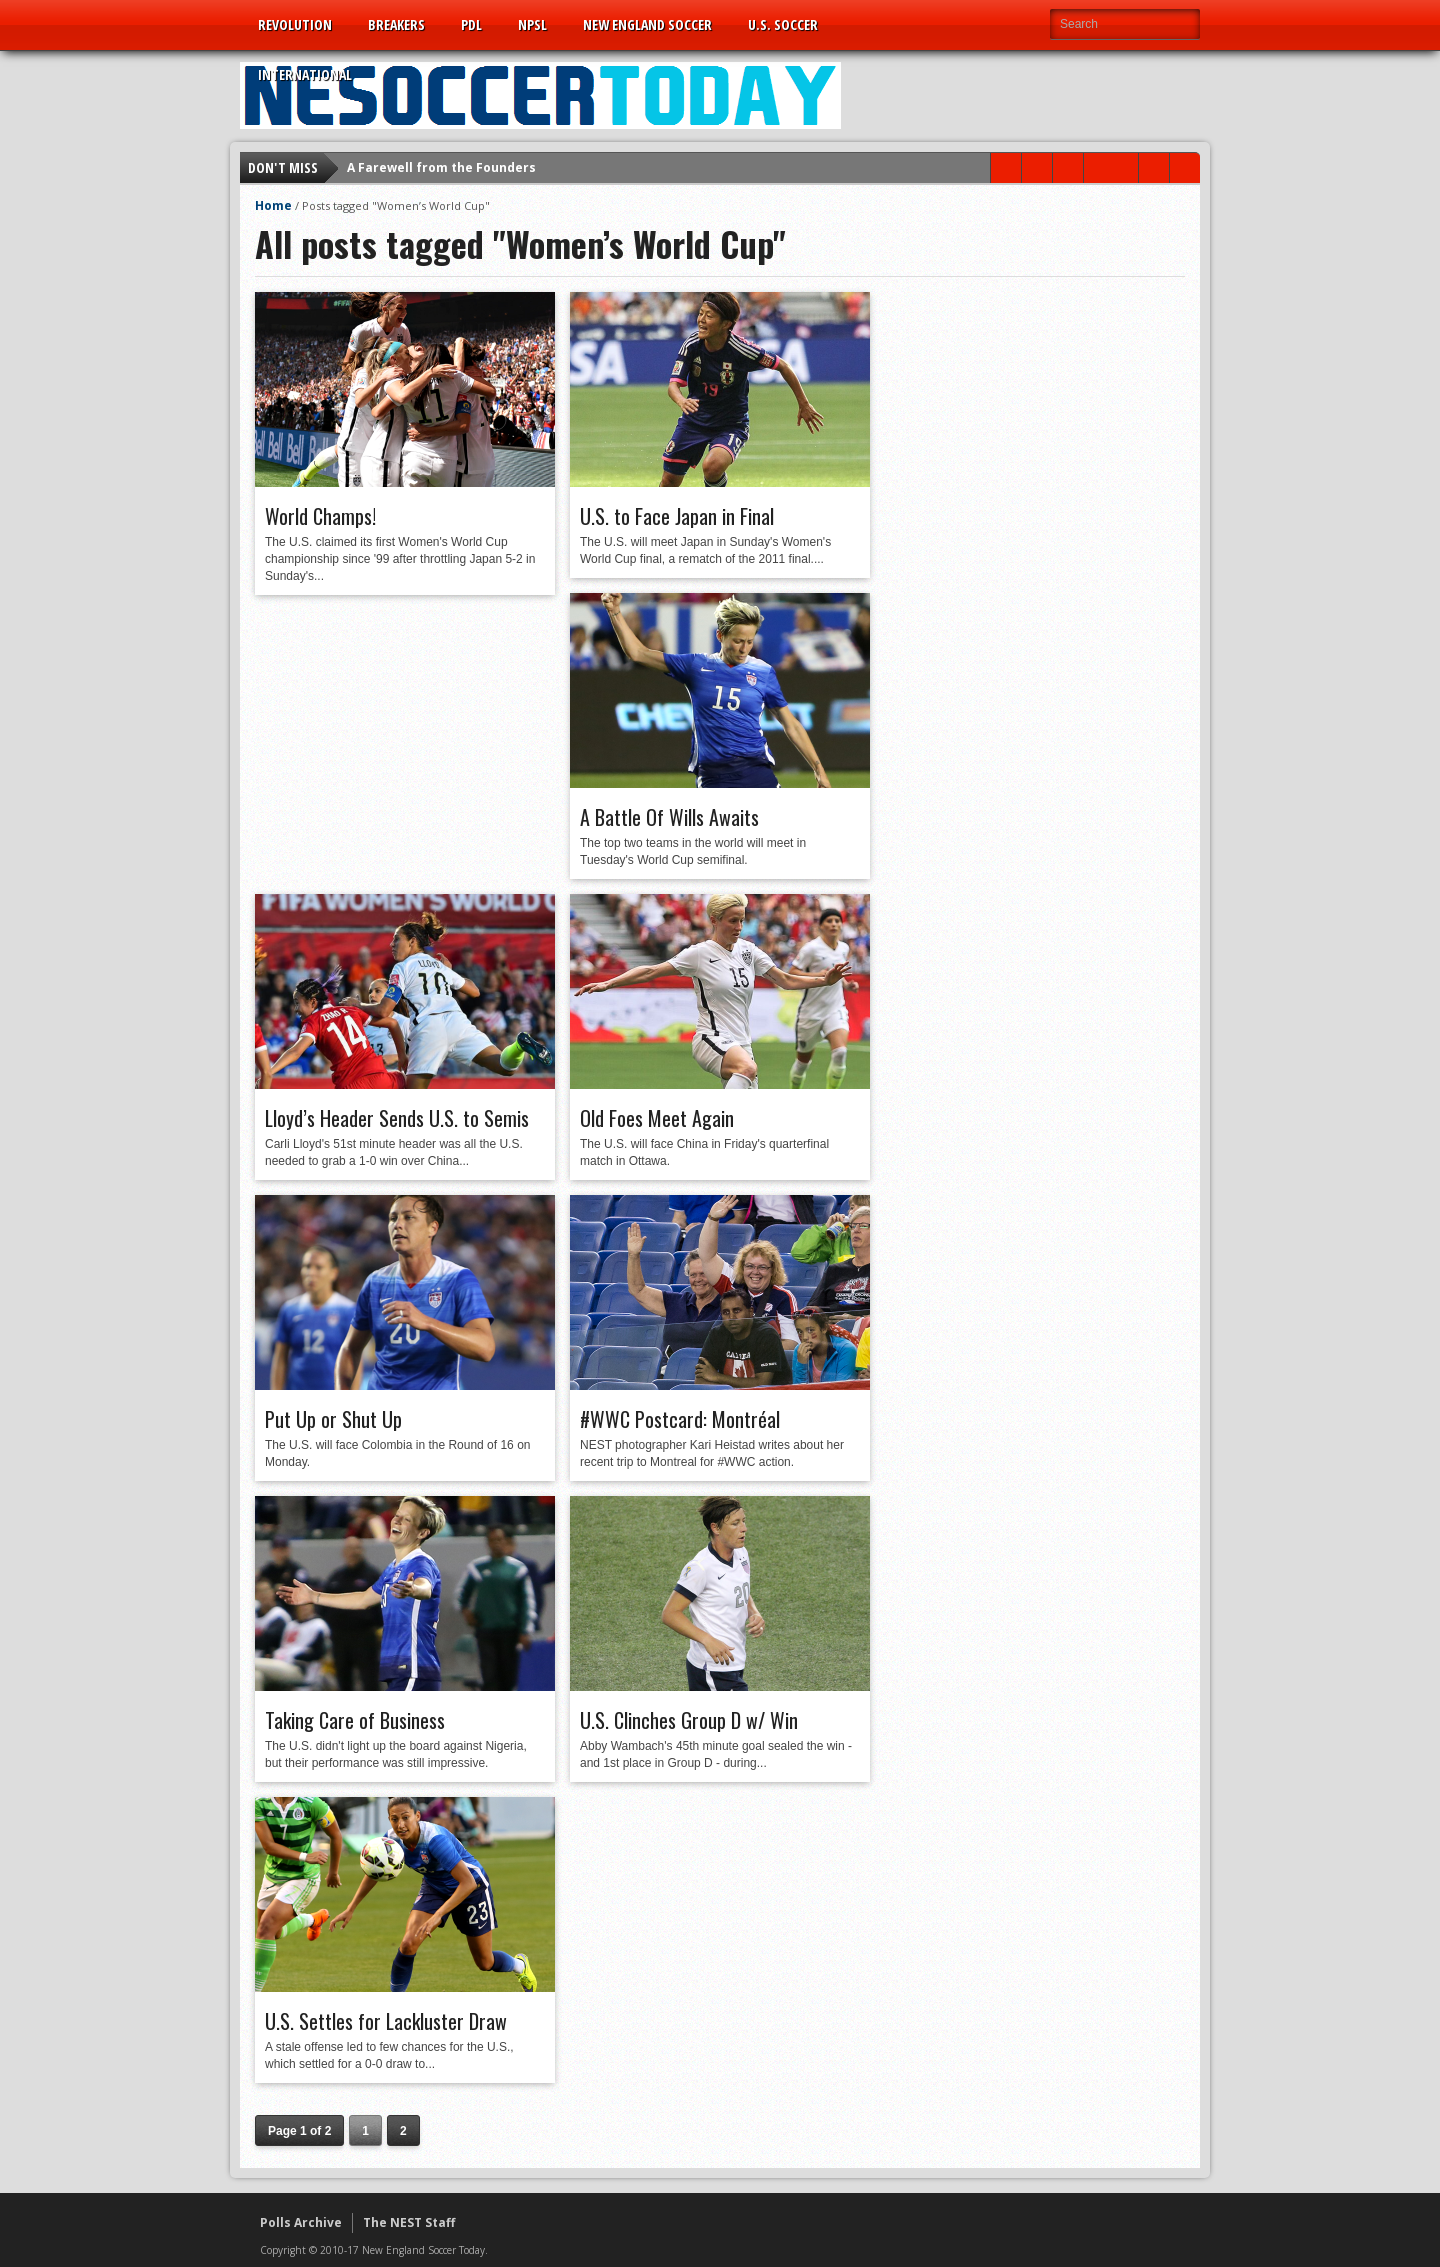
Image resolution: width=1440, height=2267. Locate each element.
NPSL (532, 24)
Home (273, 205)
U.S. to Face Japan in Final (677, 516)
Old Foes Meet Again (657, 1118)
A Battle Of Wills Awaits (669, 817)
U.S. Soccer (783, 24)
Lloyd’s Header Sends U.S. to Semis (397, 1118)
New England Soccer (647, 24)
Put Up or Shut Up (333, 1419)
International (305, 74)
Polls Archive (301, 2222)
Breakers (396, 24)
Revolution (295, 24)
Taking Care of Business (355, 1720)
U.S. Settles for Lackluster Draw (386, 2021)
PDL (471, 24)
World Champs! (320, 516)
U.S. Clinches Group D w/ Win (689, 1720)
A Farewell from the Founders (441, 167)
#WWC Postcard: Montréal (680, 1419)
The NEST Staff (409, 2222)
